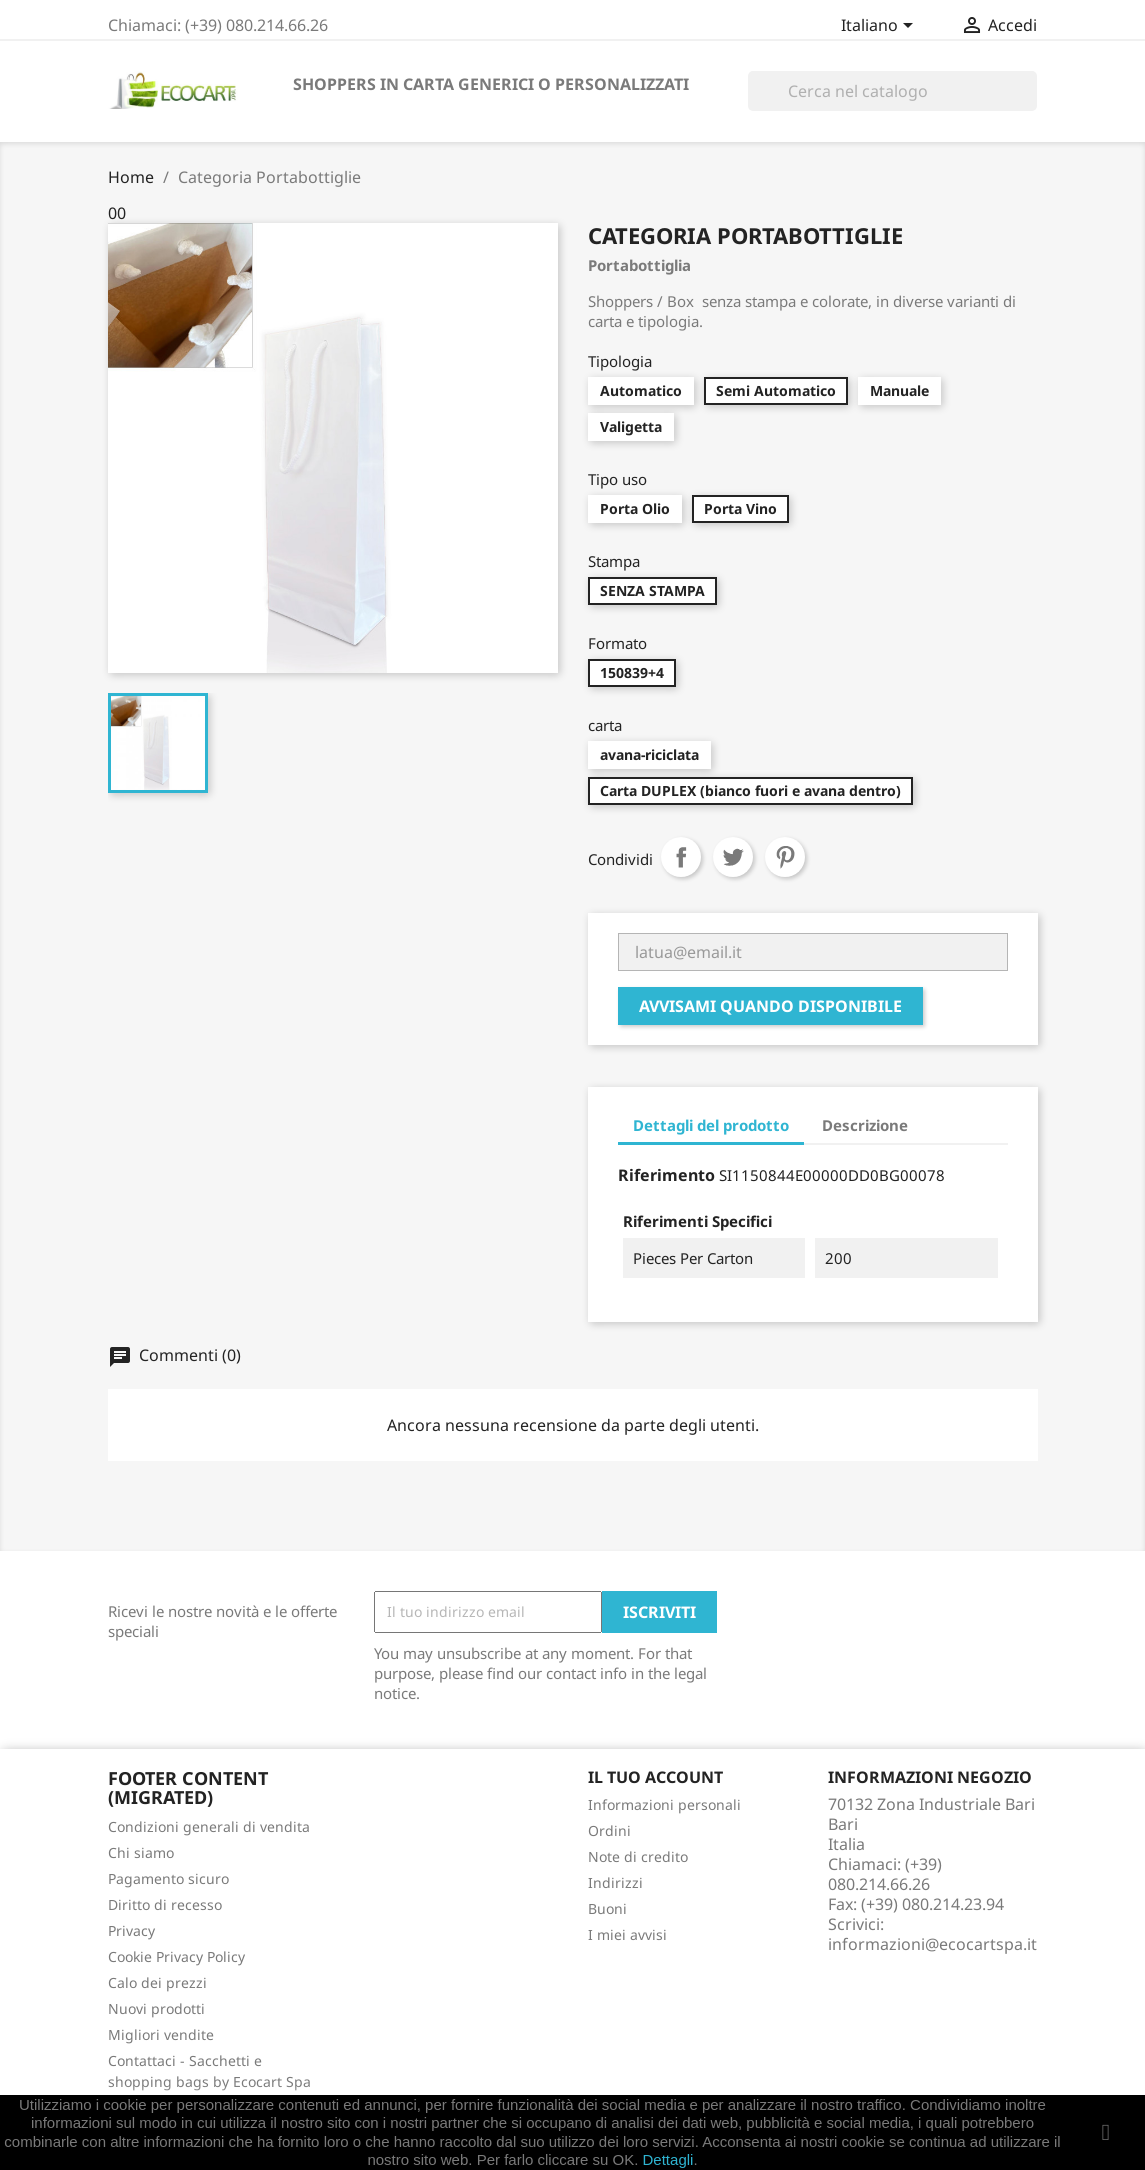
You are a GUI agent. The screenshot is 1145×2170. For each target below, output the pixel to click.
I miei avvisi (627, 1934)
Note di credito (638, 1856)
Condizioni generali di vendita (209, 1826)
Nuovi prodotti (156, 2008)
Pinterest (785, 857)
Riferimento (666, 1175)
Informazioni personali (664, 1804)
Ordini (609, 1830)
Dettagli (668, 2159)
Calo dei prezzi (157, 1982)
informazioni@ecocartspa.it (932, 1944)
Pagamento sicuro (168, 1878)
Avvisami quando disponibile (770, 1006)
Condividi (681, 857)
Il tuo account (655, 1777)
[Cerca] (892, 91)
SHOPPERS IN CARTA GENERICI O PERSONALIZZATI (491, 84)
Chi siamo (141, 1852)
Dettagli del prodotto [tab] (711, 1125)
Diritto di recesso (165, 1904)
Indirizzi (615, 1882)
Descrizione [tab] (865, 1125)
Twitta (733, 857)
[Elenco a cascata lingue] (880, 27)
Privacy (131, 1930)
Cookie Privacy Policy (176, 1956)
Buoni (607, 1908)
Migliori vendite (161, 2034)
